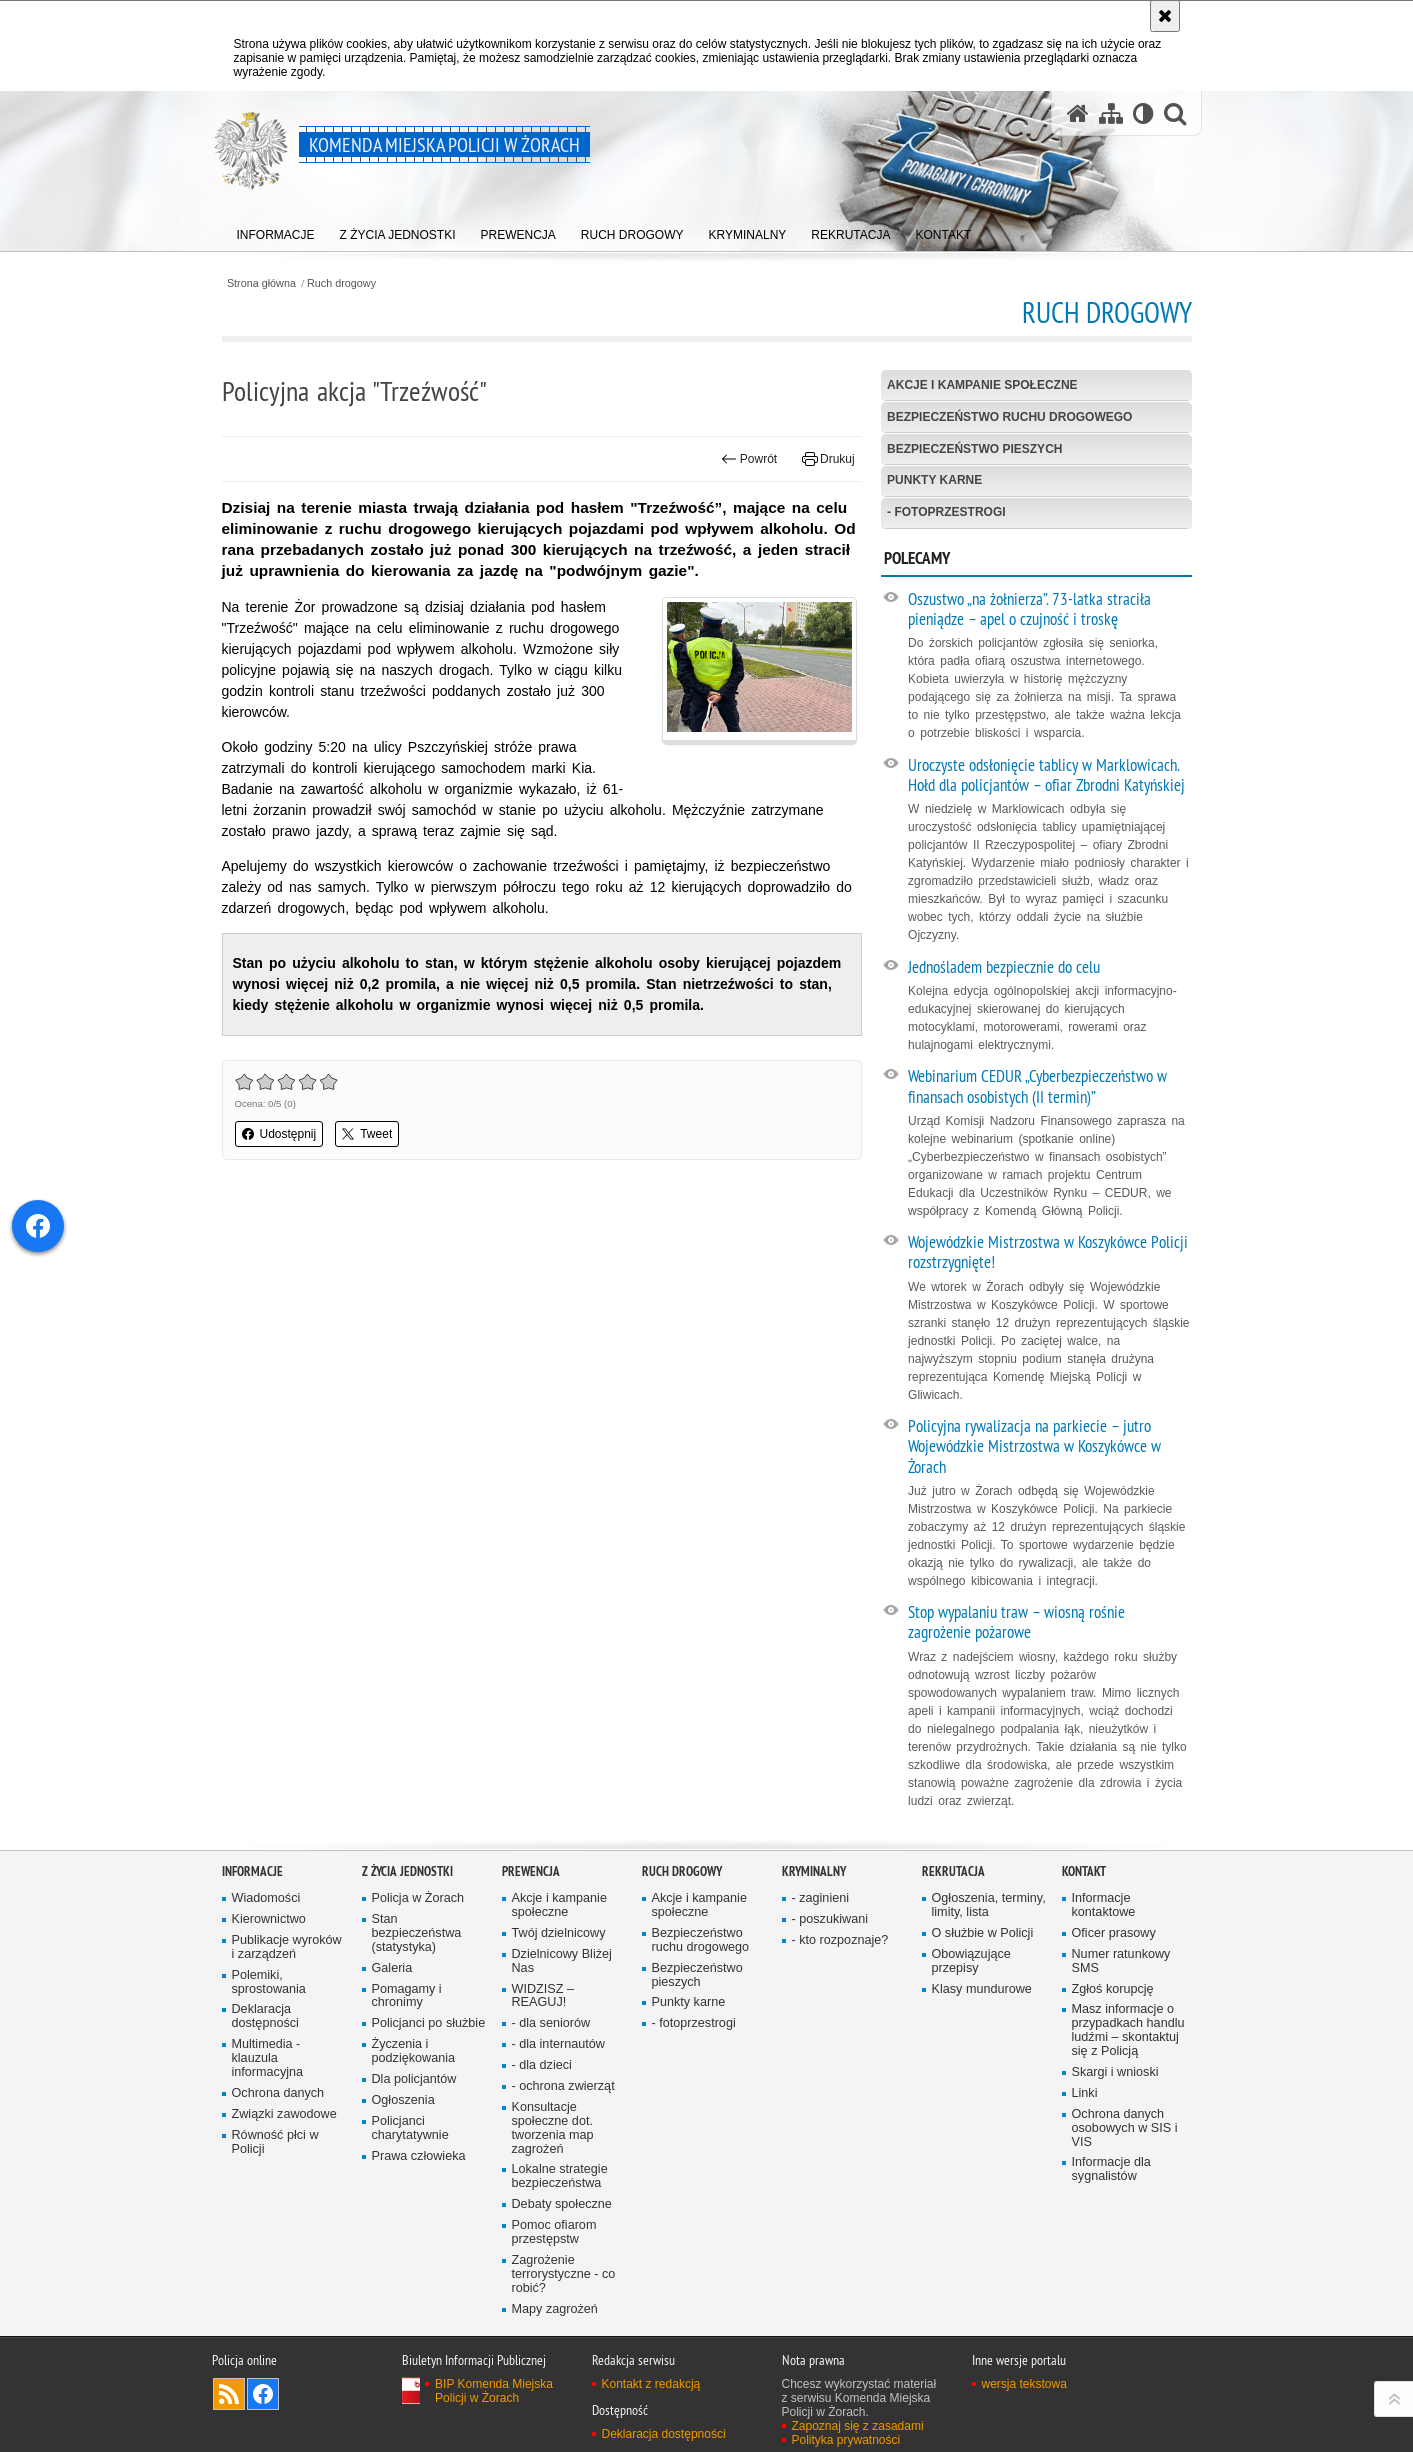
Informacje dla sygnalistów (1111, 2169)
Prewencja (531, 1871)
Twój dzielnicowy (559, 1933)
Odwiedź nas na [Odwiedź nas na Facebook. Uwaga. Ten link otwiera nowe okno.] (263, 2394)
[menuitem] (276, 230)
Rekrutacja (953, 1871)
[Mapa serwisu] (1111, 113)
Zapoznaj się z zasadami (858, 2426)
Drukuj (828, 459)
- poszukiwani (830, 1919)
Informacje (252, 1871)
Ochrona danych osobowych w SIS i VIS (1125, 2128)
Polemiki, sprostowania (269, 1982)
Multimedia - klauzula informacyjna (268, 2058)
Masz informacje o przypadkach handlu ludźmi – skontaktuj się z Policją (1128, 2030)
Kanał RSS (229, 2394)
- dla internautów (558, 2044)
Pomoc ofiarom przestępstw (554, 2232)
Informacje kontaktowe (1104, 1905)
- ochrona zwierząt (563, 2086)
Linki (1085, 2093)
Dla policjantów (414, 2079)
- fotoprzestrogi (946, 512)
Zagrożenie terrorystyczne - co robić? (564, 2274)
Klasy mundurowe (982, 1989)
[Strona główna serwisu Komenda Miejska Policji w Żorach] (1078, 113)
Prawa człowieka (419, 2156)
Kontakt (1084, 1871)
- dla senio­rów (551, 2023)
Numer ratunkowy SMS (1121, 1961)
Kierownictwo (269, 1919)
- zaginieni (821, 1898)
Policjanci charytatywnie (410, 2128)
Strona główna (261, 283)
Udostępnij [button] (279, 1134)
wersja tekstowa (1024, 2384)
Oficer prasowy (1114, 1933)
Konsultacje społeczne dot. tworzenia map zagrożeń (553, 2128)
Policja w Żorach (418, 1898)
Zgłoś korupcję (1113, 1989)
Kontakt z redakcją (651, 2384)
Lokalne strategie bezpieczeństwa (560, 2176)
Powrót (749, 459)
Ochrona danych (278, 2093)
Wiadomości (266, 1898)
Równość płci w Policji (275, 2142)
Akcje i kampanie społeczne (982, 385)
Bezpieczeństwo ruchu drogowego (1009, 417)
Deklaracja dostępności (265, 2016)
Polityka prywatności (846, 2440)
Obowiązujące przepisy (971, 1961)
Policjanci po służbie (429, 2023)
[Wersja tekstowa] (1143, 113)
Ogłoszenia (403, 2100)
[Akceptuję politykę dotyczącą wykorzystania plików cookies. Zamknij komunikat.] (1165, 16)
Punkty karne (934, 480)
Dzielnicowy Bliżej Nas (562, 1961)
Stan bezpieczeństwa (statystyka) (417, 1933)
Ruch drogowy (341, 283)
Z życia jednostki (407, 1871)
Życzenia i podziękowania (414, 2051)
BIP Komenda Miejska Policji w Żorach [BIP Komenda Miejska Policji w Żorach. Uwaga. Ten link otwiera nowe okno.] (494, 2391)
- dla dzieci (542, 2065)
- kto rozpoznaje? (840, 1940)
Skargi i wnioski (1115, 2072)
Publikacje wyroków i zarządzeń (287, 1947)
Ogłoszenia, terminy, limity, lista (989, 1905)
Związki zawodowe (284, 2114)
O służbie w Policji (983, 1933)
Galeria (392, 1968)
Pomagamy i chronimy (407, 1996)
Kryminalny (814, 1871)
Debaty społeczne (562, 2204)
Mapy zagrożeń (555, 2309)
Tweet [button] (367, 1134)
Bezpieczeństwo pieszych (974, 449)
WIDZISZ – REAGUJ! (543, 1996)
